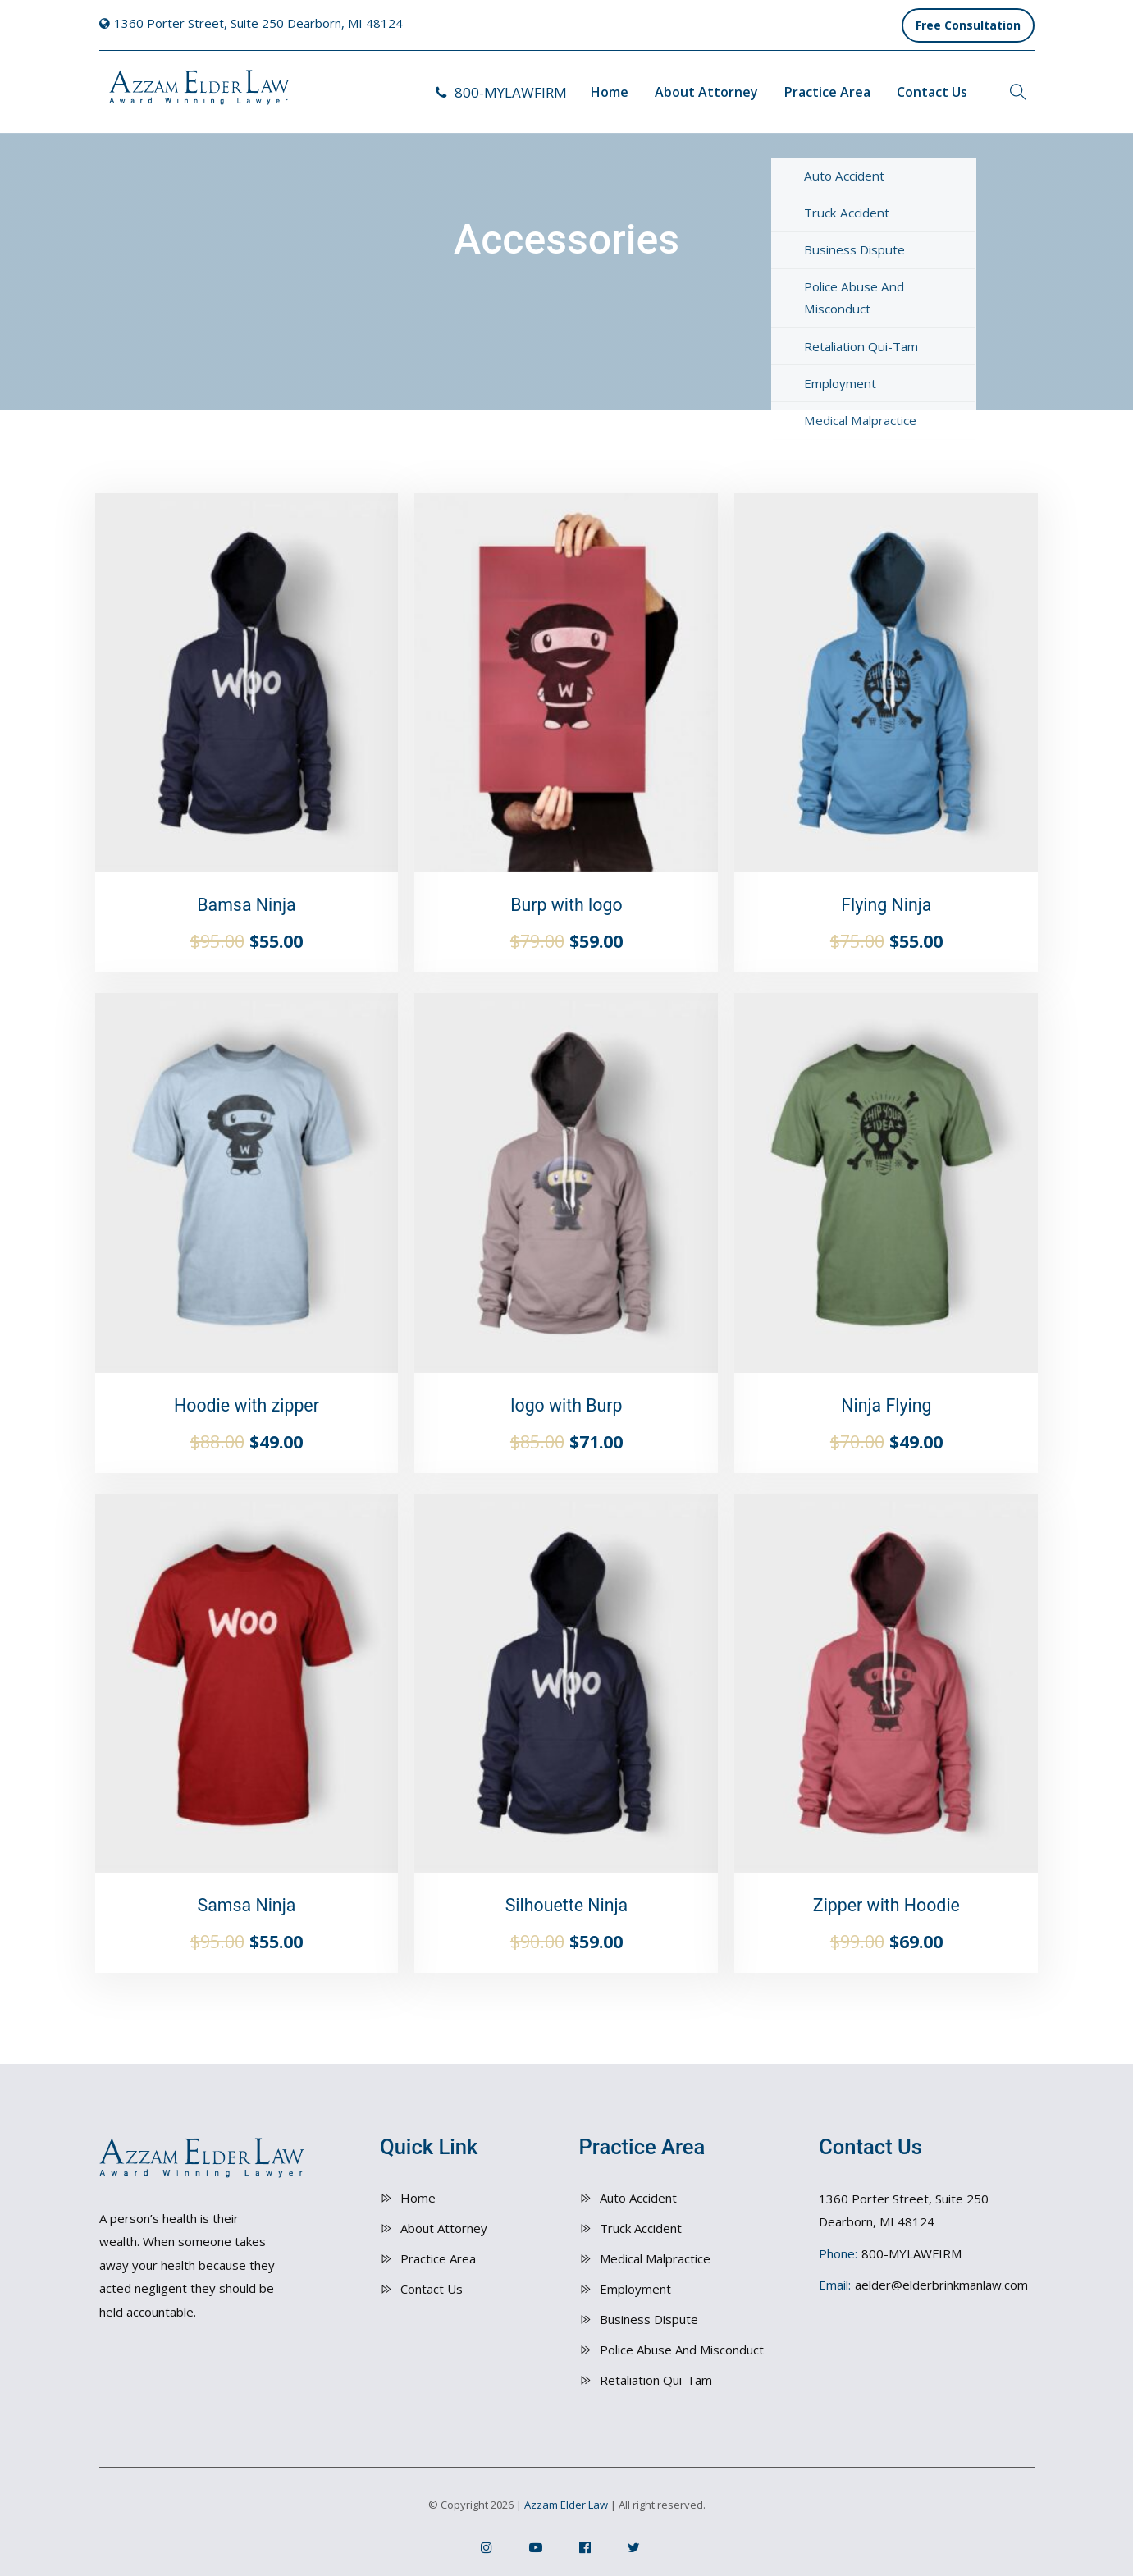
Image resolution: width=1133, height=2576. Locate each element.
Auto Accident (638, 2197)
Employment (635, 2289)
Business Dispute (649, 2319)
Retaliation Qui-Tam (656, 2380)
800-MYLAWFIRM (501, 92)
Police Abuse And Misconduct (682, 2349)
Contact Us (932, 92)
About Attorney (706, 92)
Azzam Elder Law (566, 2504)
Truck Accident (641, 2228)
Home (609, 92)
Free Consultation (968, 25)
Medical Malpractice (655, 2258)
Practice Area (827, 92)
